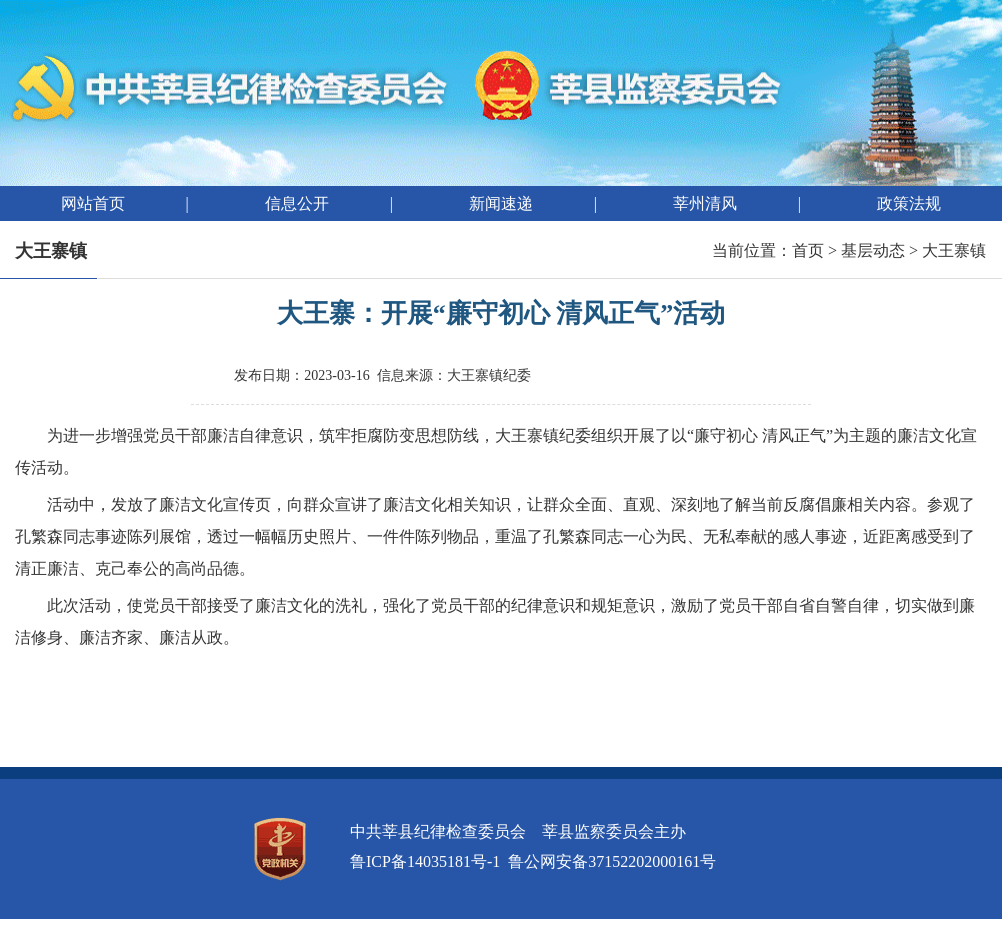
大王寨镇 (954, 250)
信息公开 (297, 203)
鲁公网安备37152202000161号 (612, 861)
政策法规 (909, 203)
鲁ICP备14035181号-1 (425, 861)
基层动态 (873, 250)
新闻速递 (501, 203)
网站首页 (93, 203)
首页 (808, 250)
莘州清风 (705, 203)
